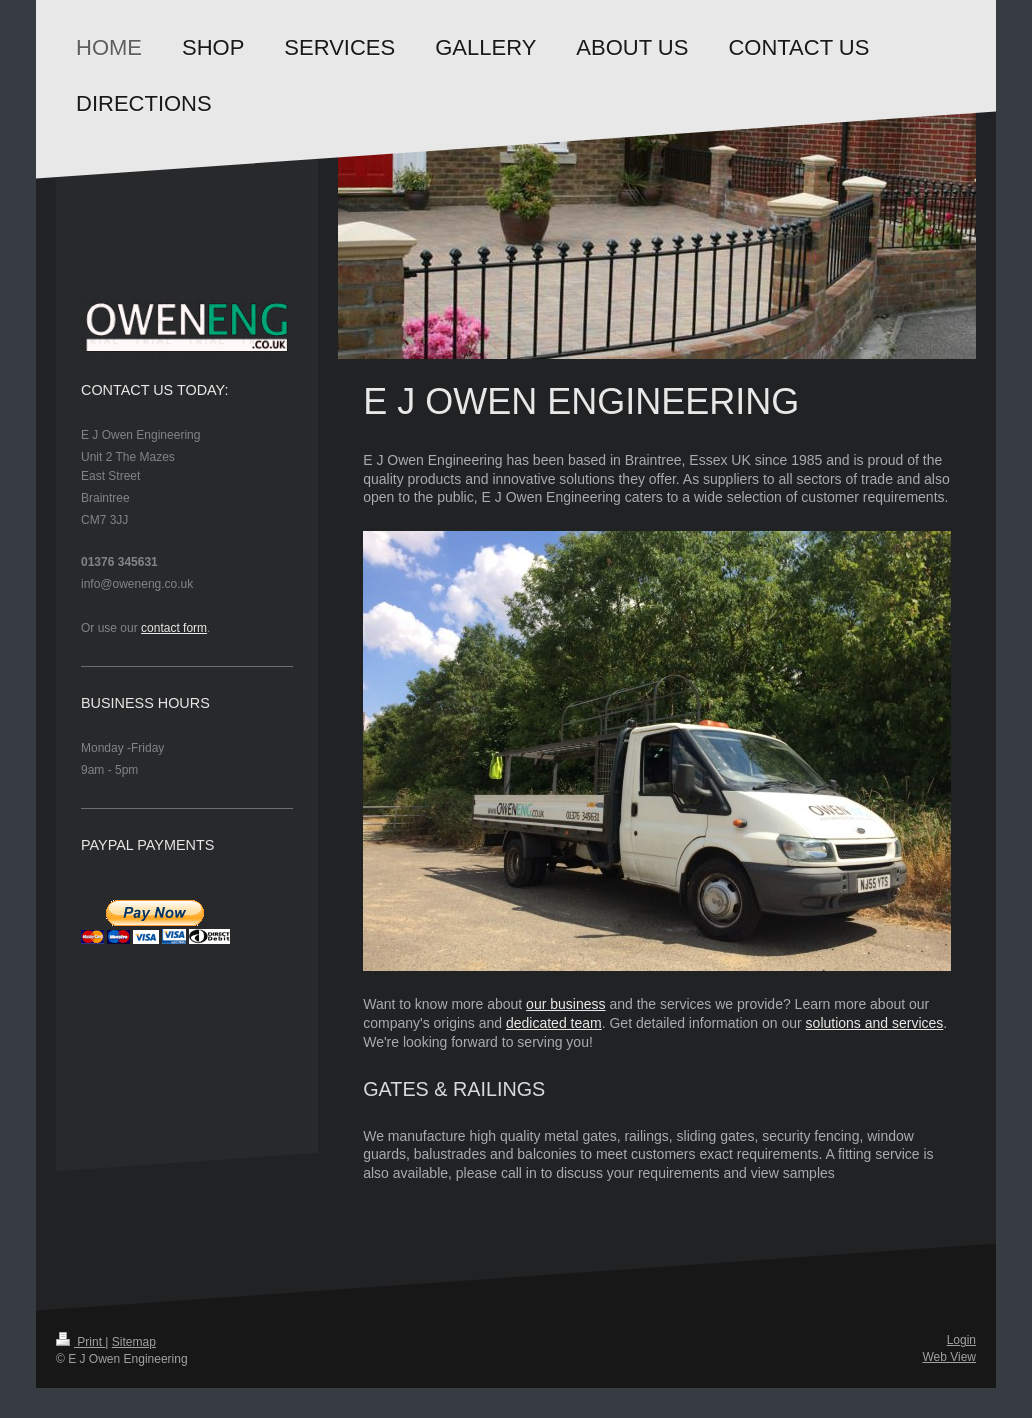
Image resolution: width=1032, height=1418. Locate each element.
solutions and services (875, 1023)
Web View (949, 1357)
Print (80, 1342)
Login (961, 1340)
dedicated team (554, 1023)
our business (565, 1004)
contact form (174, 628)
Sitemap (134, 1342)
